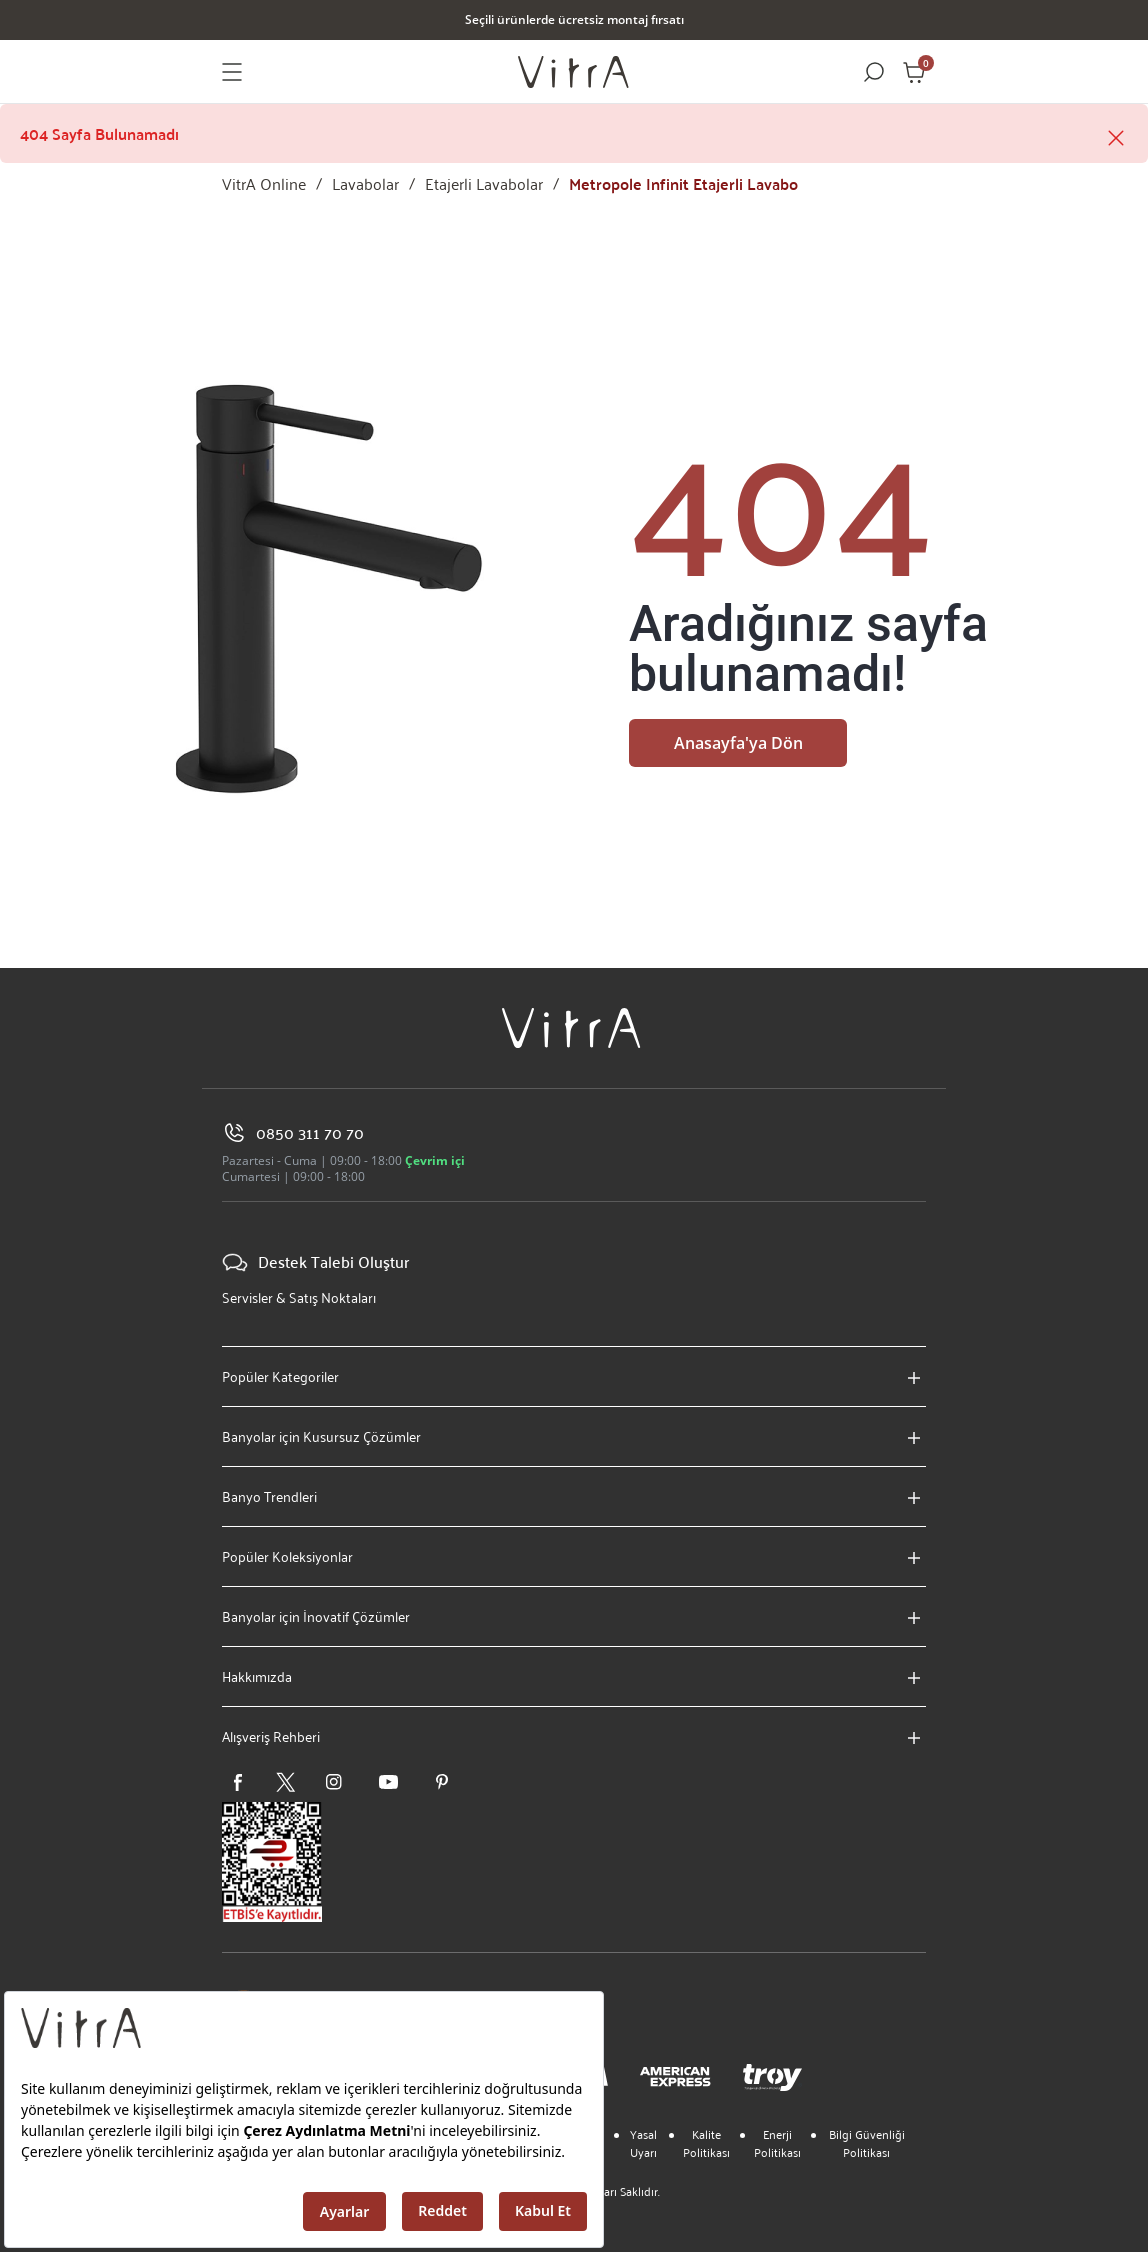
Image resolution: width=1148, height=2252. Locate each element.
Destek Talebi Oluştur (315, 1262)
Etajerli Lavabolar (484, 183)
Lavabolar (365, 183)
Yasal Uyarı (643, 2143)
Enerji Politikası (777, 2143)
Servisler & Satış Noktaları (299, 1297)
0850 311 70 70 (293, 1133)
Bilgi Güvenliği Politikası (867, 2143)
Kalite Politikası (706, 2143)
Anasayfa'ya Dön (738, 743)
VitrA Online (264, 183)
